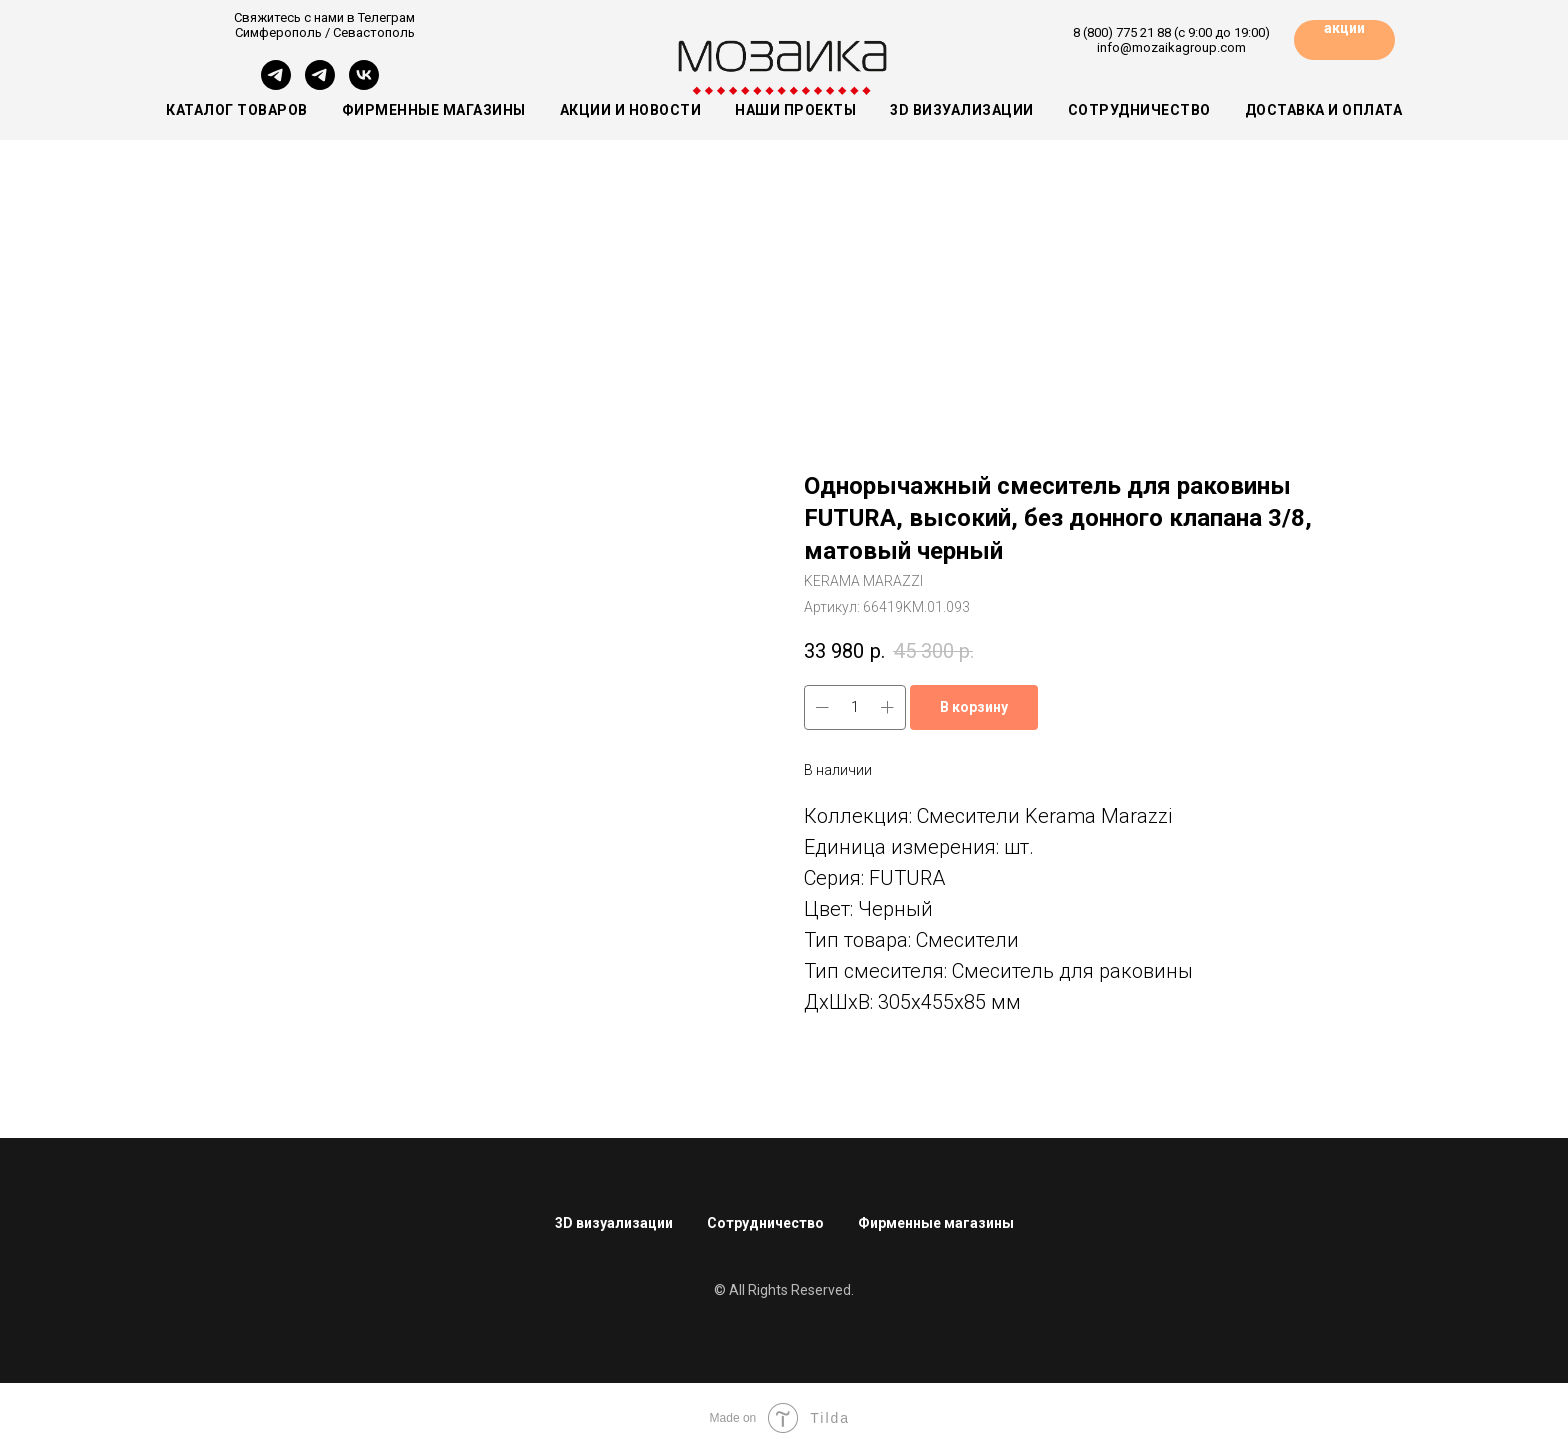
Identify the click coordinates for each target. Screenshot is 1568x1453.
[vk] (364, 84)
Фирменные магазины (434, 110)
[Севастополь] (320, 84)
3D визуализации (962, 110)
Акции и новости (631, 110)
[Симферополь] (276, 84)
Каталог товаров (237, 110)
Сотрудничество (1139, 110)
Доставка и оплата (1324, 110)
